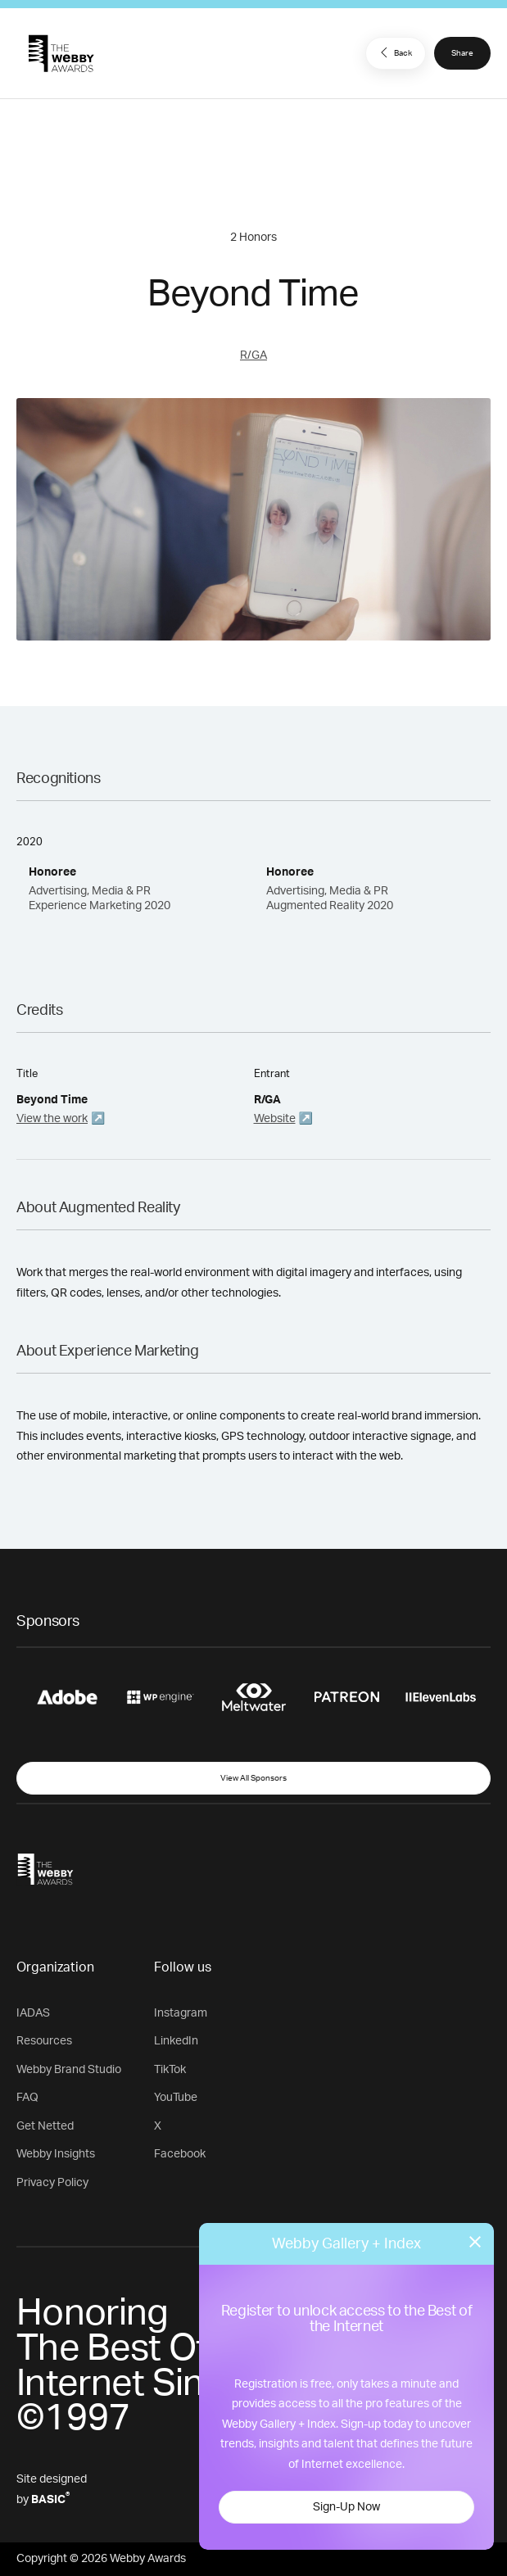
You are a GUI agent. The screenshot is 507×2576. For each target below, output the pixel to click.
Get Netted (45, 2126)
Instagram (180, 2013)
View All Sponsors (253, 1778)
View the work (52, 1119)
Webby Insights (55, 2154)
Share (462, 53)
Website (275, 1119)
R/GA (253, 355)
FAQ (27, 2097)
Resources (44, 2041)
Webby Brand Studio (68, 2070)
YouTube (175, 2097)
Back (394, 52)
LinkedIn (176, 2041)
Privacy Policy (52, 2183)
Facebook (180, 2154)
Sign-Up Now (346, 2507)
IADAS (33, 2013)
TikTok (170, 2070)
